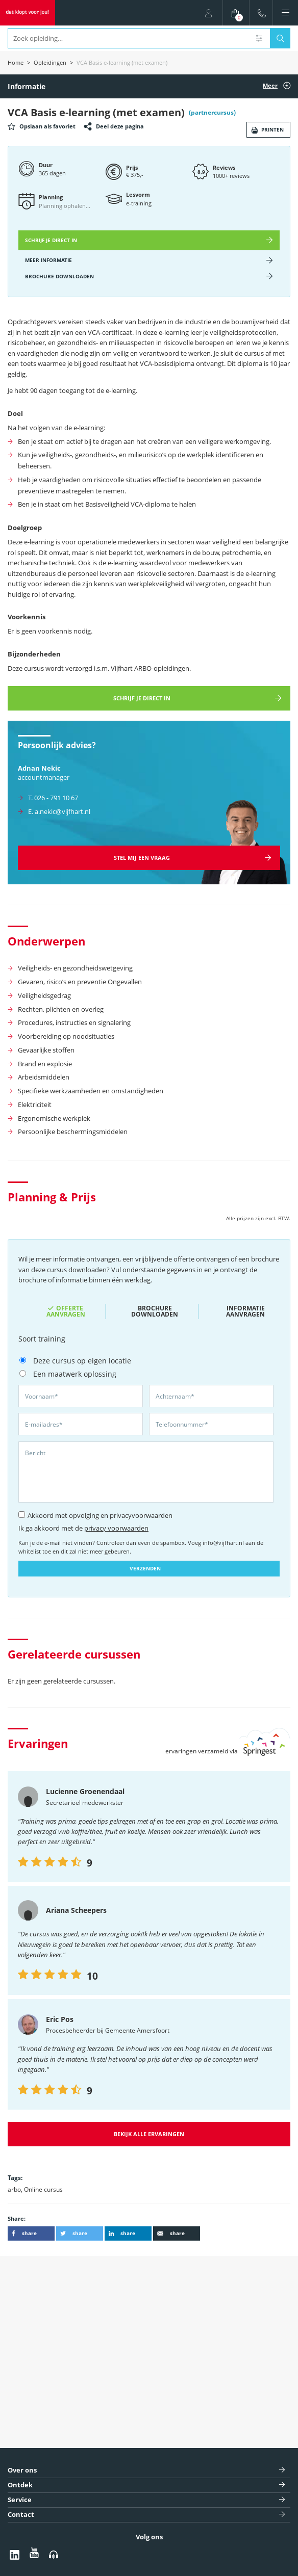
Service (20, 2499)
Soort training (41, 1339)
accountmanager (43, 777)
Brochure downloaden (154, 1311)
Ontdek (20, 2485)
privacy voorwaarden (116, 1528)
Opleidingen (50, 62)
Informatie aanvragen (245, 1311)
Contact (21, 2514)
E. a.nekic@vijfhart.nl (59, 811)
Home (15, 62)
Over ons (22, 2470)
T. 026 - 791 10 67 (53, 797)
